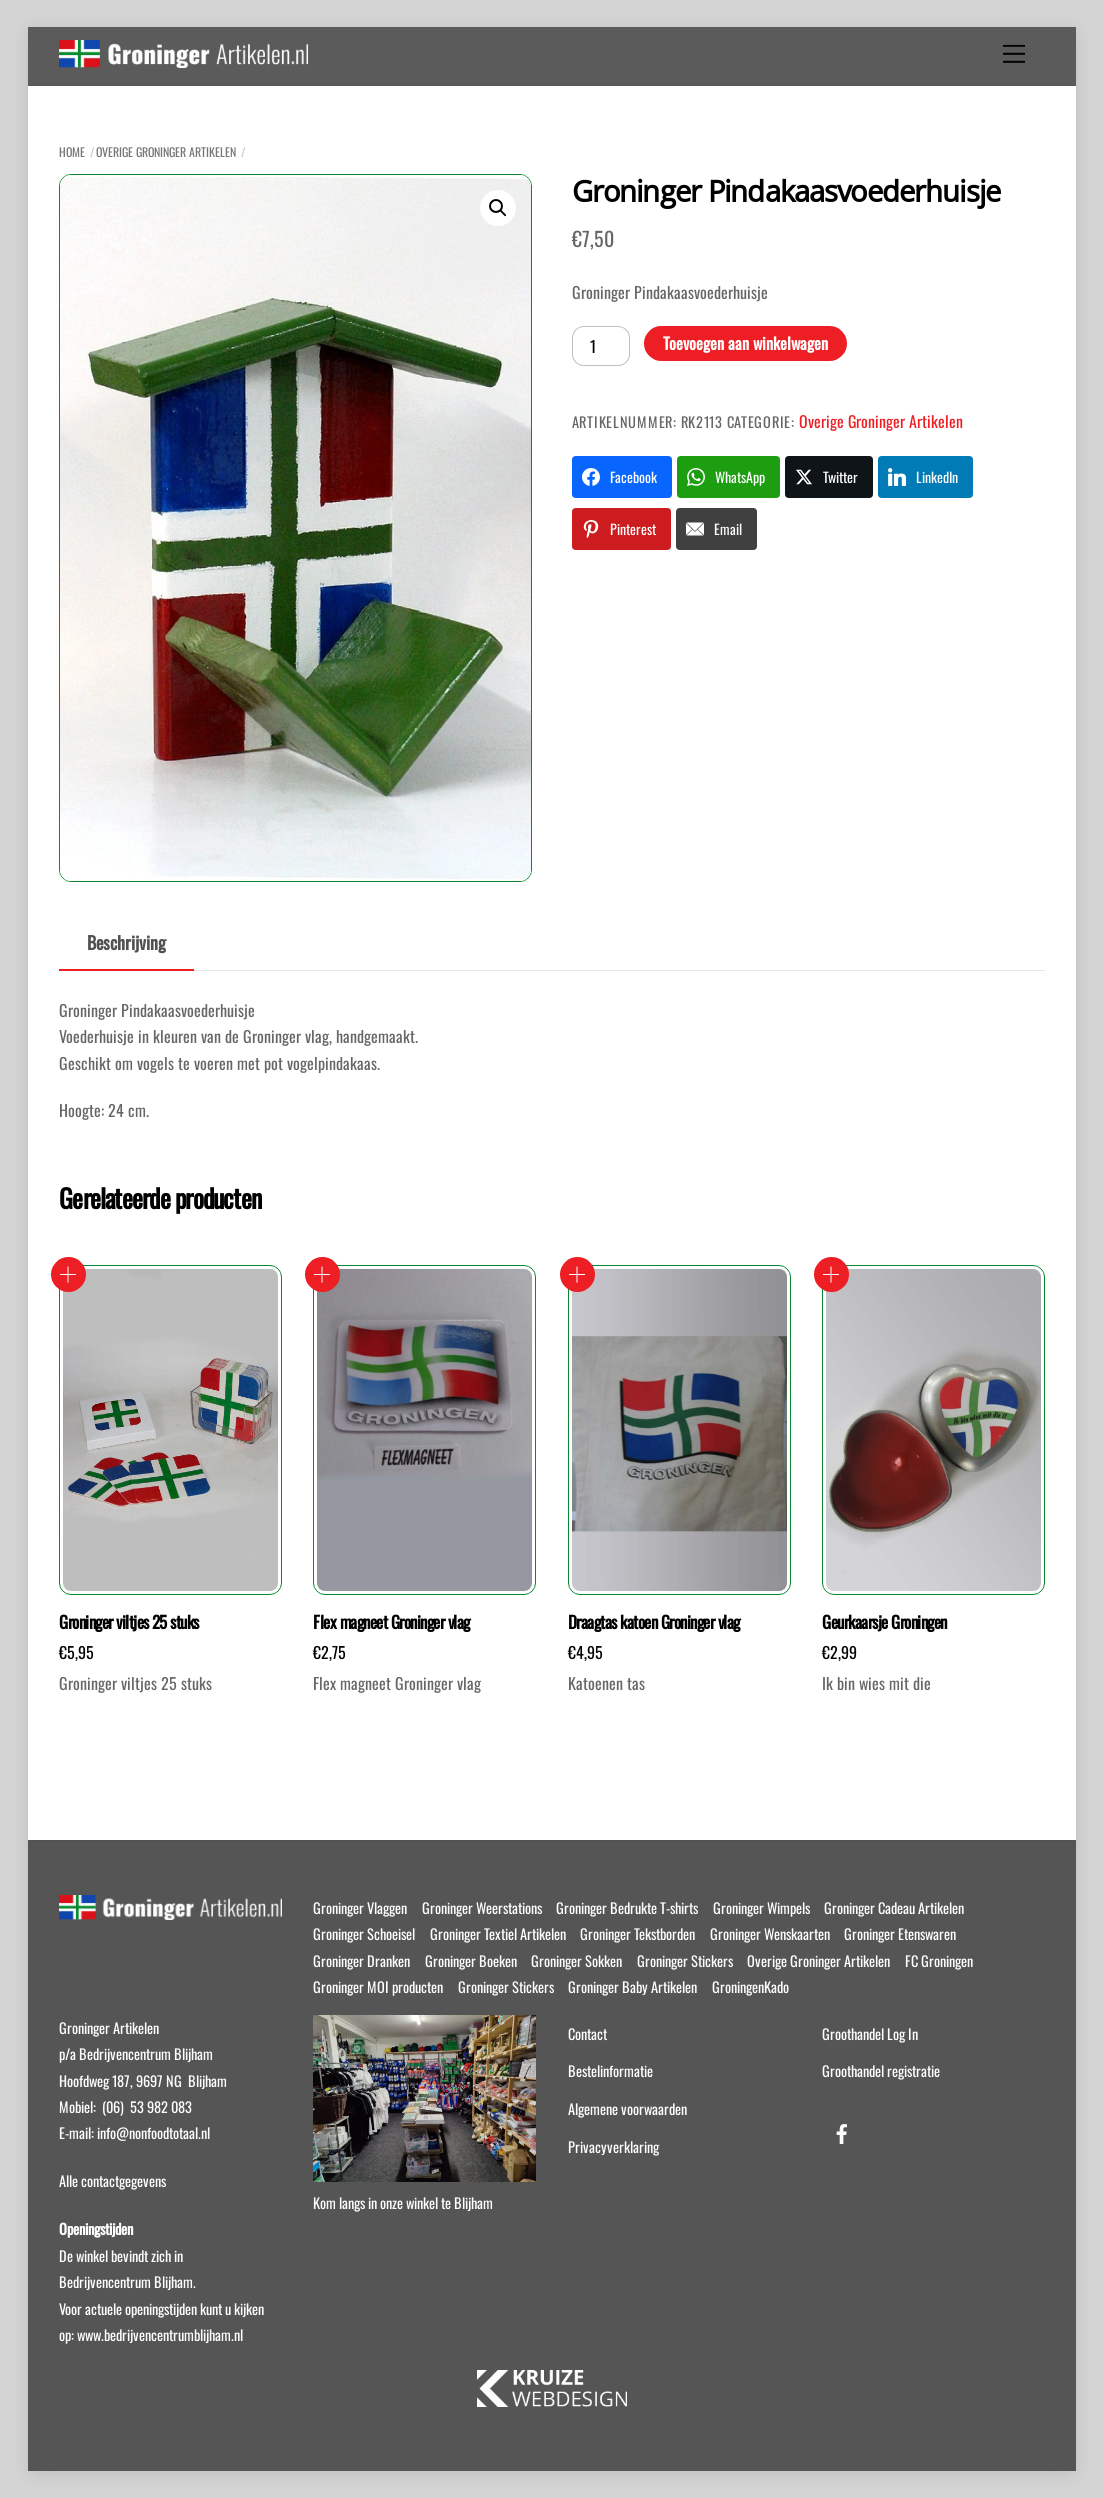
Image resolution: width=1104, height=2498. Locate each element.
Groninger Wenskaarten (770, 1933)
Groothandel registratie (881, 2070)
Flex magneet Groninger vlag (391, 1622)
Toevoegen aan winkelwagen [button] (68, 1274)
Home (72, 151)
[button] (498, 208)
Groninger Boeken (471, 1960)
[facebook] (842, 2129)
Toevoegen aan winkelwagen (745, 343)
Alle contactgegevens (112, 2180)
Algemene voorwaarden (627, 2108)
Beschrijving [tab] (126, 942)
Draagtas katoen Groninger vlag (654, 1622)
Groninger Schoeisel (364, 1933)
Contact (587, 2033)
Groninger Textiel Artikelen (498, 1933)
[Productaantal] (601, 346)
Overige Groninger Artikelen (166, 151)
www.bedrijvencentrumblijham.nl (160, 2334)
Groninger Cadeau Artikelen (894, 1907)
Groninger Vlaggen (360, 1907)
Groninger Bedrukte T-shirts (627, 1907)
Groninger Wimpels (761, 1907)
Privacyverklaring (613, 2146)
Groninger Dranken (361, 1960)
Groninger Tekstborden (637, 1933)
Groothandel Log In (870, 2033)
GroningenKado (750, 1986)
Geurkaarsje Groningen (884, 1622)
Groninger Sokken (576, 1960)
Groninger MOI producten (378, 1986)
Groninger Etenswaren (900, 1933)
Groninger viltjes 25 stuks (129, 1622)
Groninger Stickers (685, 1960)
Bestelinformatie (610, 2070)
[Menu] (1014, 54)
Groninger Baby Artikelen (632, 1986)
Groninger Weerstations (482, 1907)
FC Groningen (939, 1960)
